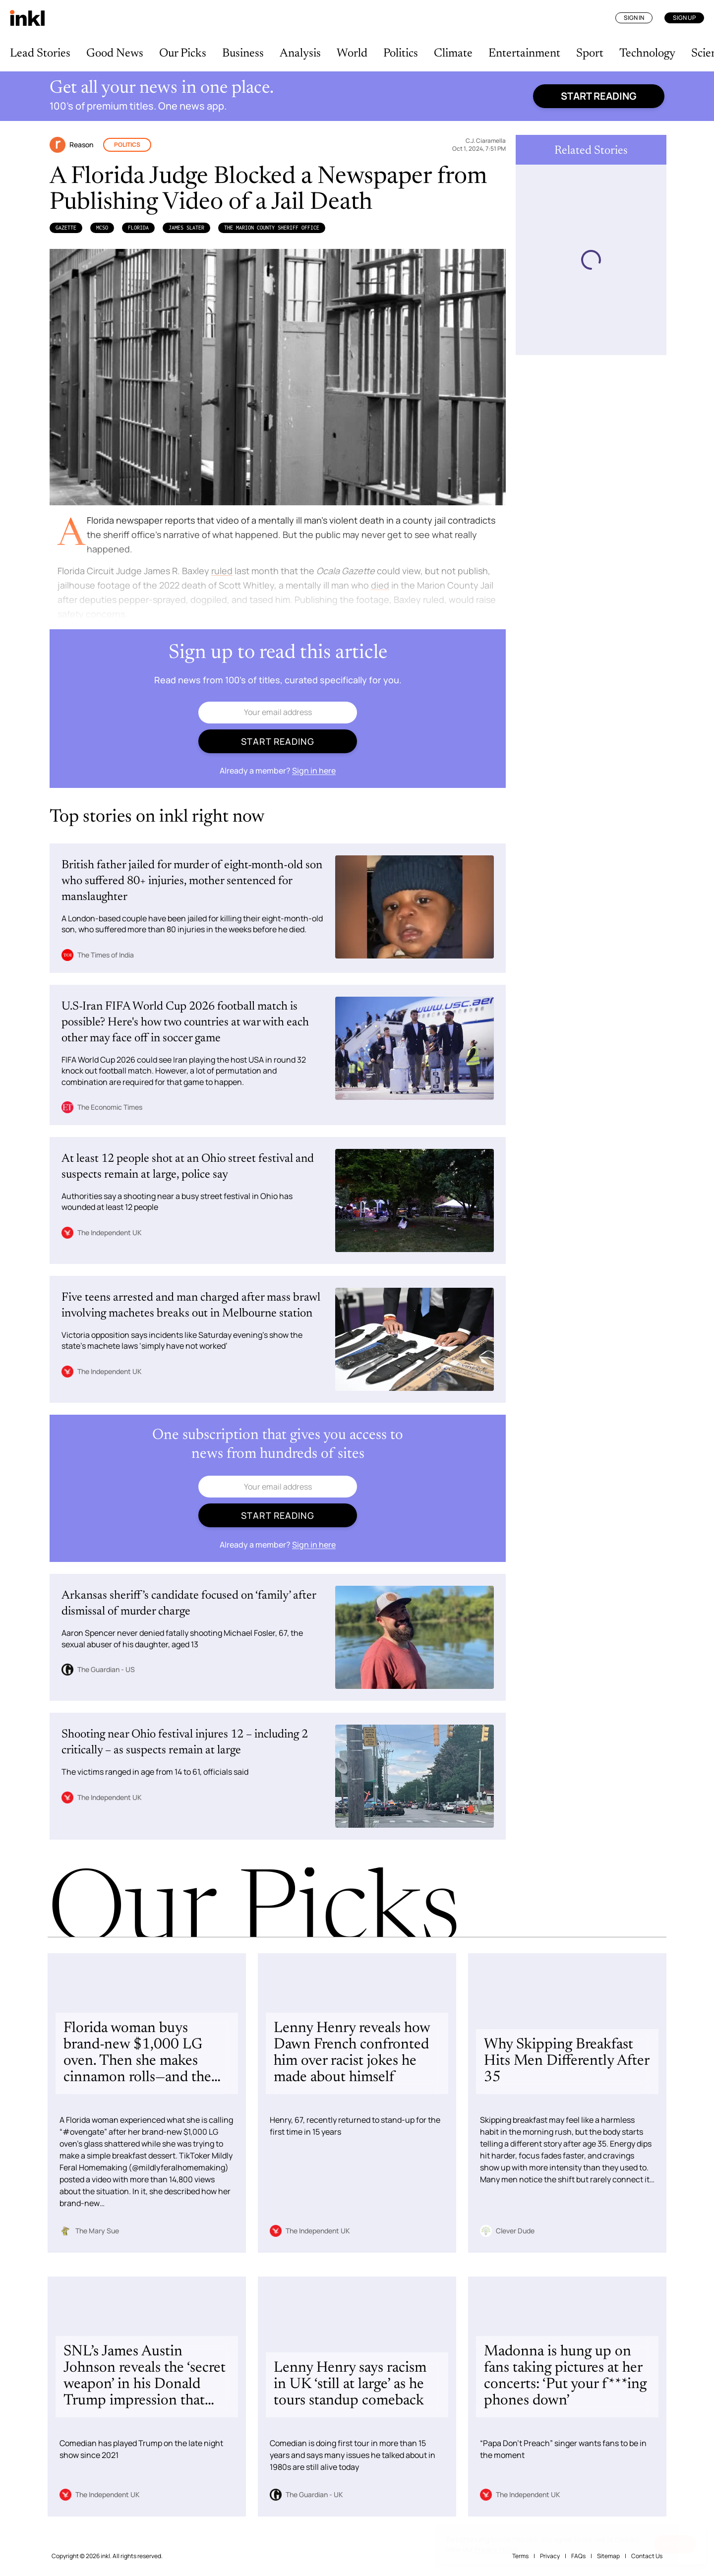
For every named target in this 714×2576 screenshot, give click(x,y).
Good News (114, 54)
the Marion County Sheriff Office (271, 228)
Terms (520, 2556)
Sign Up (684, 17)
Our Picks (182, 54)
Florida (138, 228)
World (352, 54)
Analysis (300, 54)
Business (243, 54)
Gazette (66, 228)
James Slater (186, 228)
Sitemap (608, 2556)
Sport (589, 54)
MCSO (102, 228)
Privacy (550, 2556)
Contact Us (646, 2556)
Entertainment (524, 54)
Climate (453, 54)
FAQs (578, 2556)
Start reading (599, 96)
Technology (647, 54)
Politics (400, 54)
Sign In (634, 17)
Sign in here (314, 770)
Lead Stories (40, 54)
